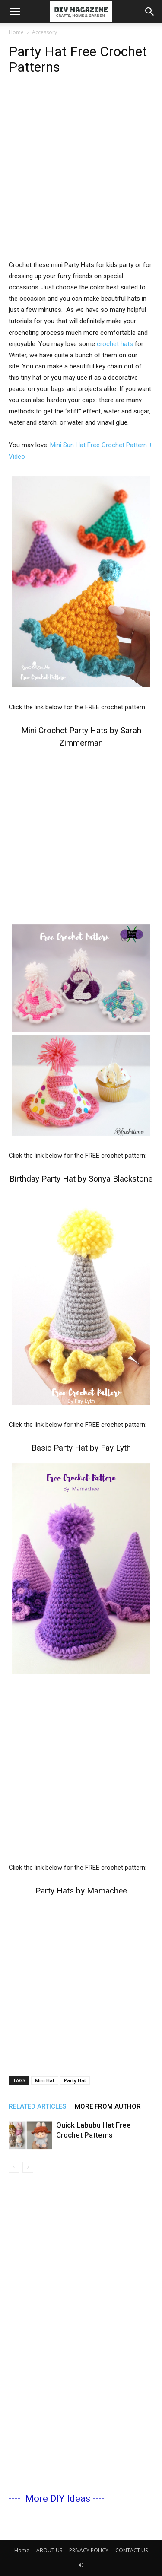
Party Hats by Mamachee (81, 1891)
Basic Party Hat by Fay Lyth (81, 1448)
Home (16, 32)
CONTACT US (131, 2550)
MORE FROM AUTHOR (108, 2106)
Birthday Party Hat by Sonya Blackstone (81, 1179)
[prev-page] (14, 2167)
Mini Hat (44, 2080)
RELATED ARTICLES (37, 2106)
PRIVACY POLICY (88, 2550)
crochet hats (115, 344)
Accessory (44, 32)
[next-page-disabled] (27, 2167)
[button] (15, 11)
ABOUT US (49, 2550)
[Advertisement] (81, 174)
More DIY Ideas (57, 2498)
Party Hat (75, 2080)
